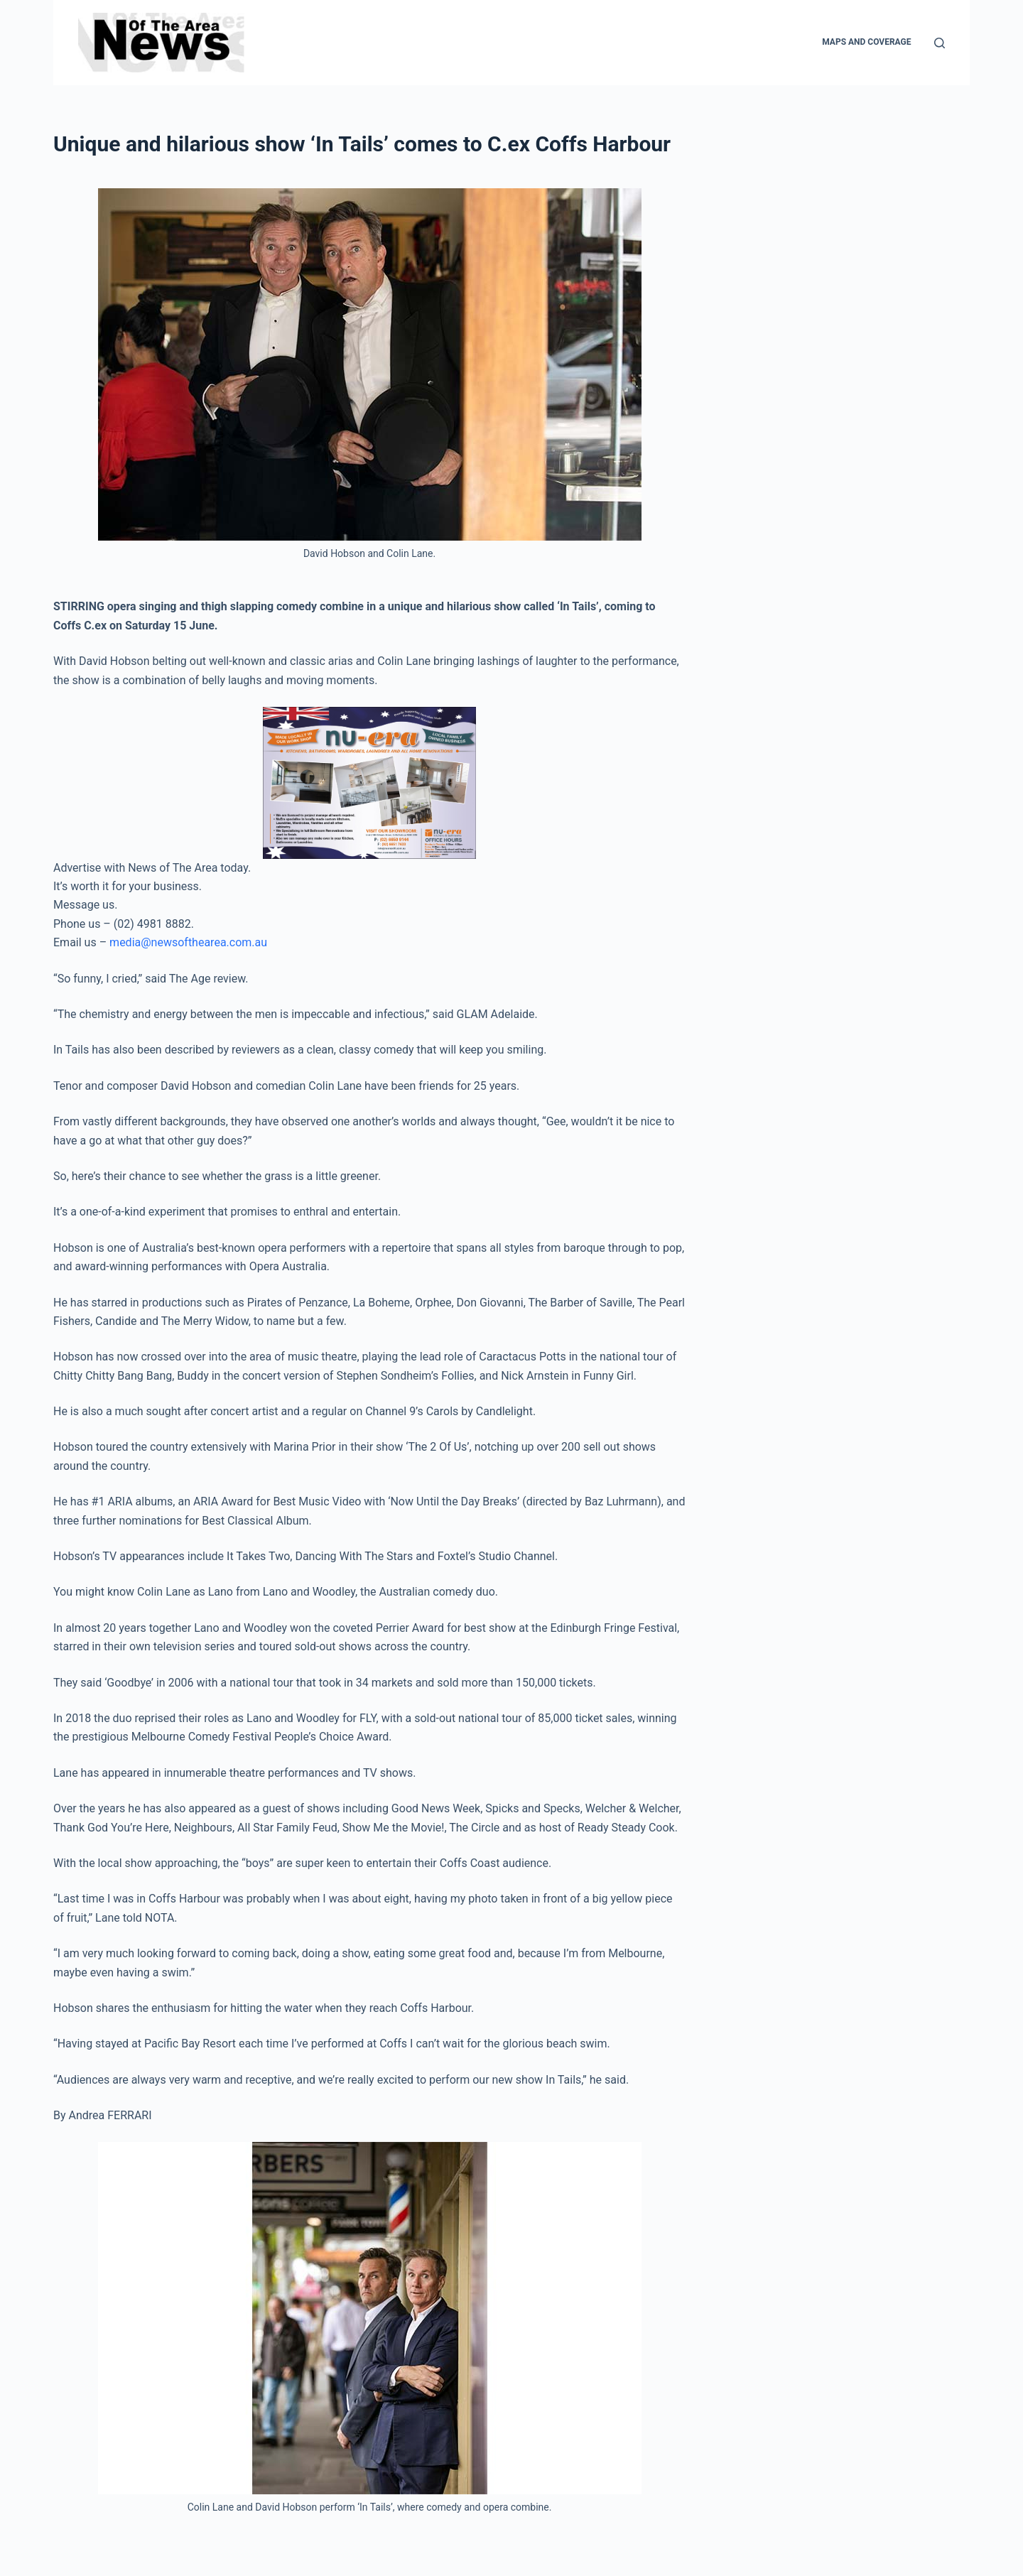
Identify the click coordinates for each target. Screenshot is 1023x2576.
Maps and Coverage (866, 42)
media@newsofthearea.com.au (188, 942)
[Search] (939, 43)
